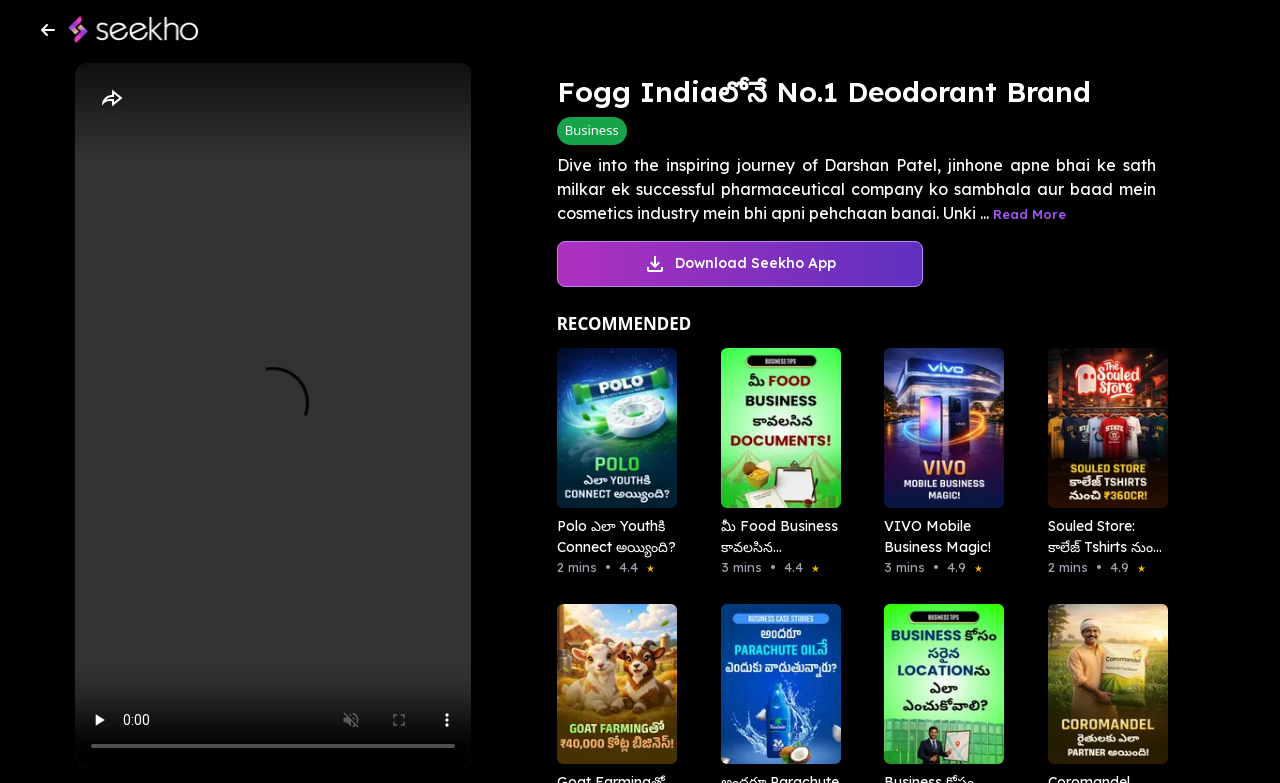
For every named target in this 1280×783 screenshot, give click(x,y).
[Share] (111, 99)
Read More (1029, 214)
